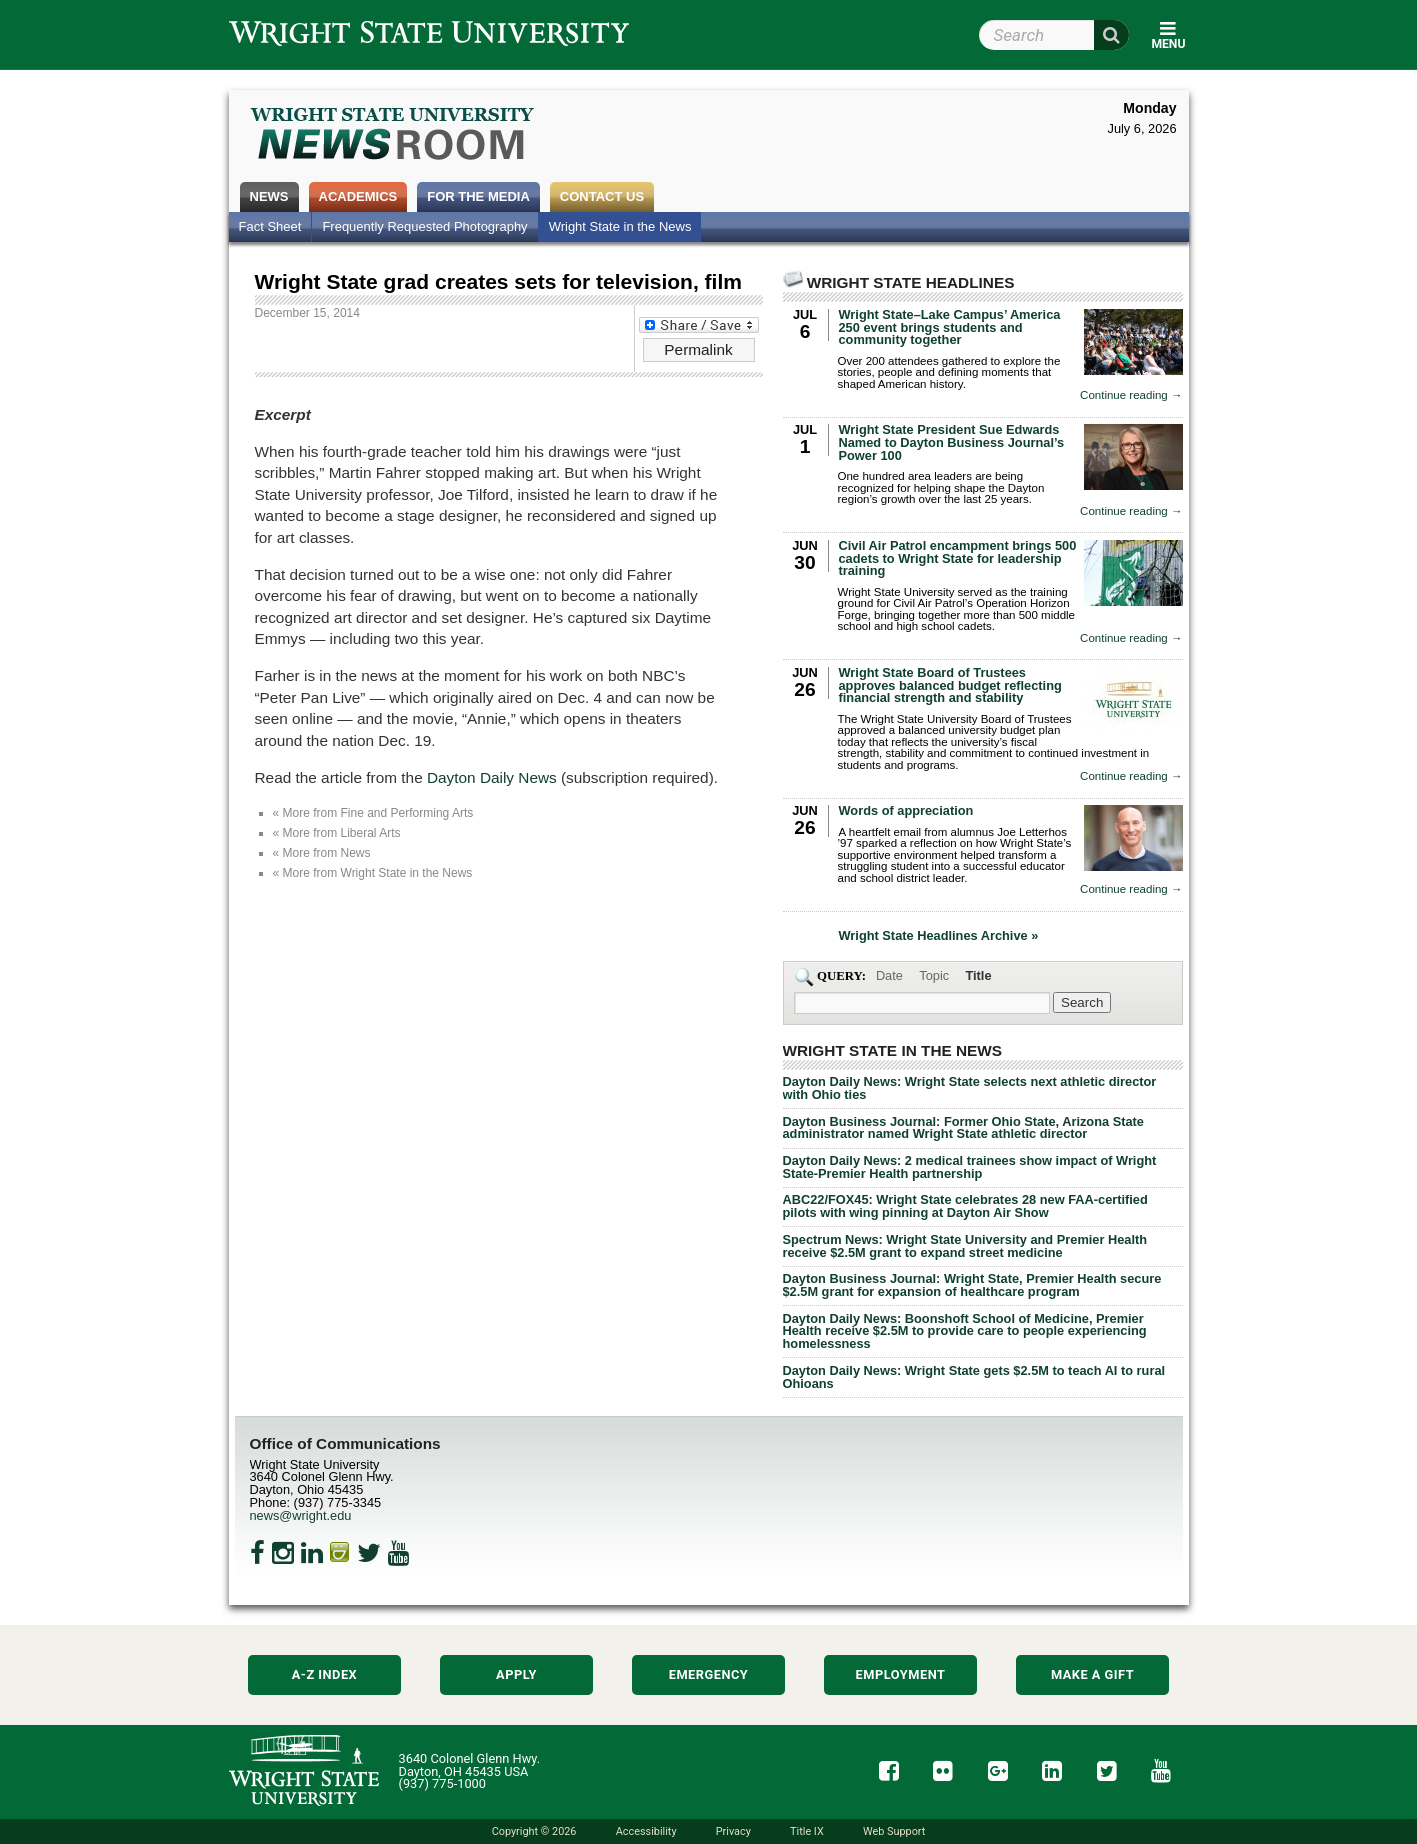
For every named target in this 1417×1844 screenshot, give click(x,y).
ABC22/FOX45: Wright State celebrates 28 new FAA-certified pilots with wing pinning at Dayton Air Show (965, 1206)
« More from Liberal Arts (337, 833)
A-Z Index (325, 1674)
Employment (901, 1674)
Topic (934, 975)
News (269, 196)
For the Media (478, 196)
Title (978, 975)
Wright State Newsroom (393, 136)
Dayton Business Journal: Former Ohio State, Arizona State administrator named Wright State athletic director (963, 1128)
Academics (358, 196)
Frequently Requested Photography (424, 226)
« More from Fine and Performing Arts (373, 813)
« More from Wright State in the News (373, 873)
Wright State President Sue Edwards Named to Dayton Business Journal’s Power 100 (952, 442)
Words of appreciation (906, 810)
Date (889, 975)
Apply (516, 1674)
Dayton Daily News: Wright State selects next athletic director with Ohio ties (970, 1088)
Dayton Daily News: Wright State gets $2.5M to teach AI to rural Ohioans (974, 1377)
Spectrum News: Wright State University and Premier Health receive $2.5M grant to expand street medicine (965, 1246)
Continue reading (1131, 395)
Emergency (709, 1674)
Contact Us (602, 196)
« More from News (322, 853)
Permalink (698, 349)
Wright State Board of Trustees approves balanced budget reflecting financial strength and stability (950, 685)
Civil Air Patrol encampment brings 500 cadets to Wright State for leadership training (958, 558)
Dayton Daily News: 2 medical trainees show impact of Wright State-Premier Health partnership (970, 1167)
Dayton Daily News (492, 777)
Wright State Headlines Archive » (939, 936)
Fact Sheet (270, 226)
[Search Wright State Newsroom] (1082, 1002)
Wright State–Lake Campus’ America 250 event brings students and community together (950, 327)
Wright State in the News (620, 226)
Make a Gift (1092, 1674)
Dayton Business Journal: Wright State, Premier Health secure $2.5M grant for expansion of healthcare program (972, 1285)
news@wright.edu (301, 1515)
